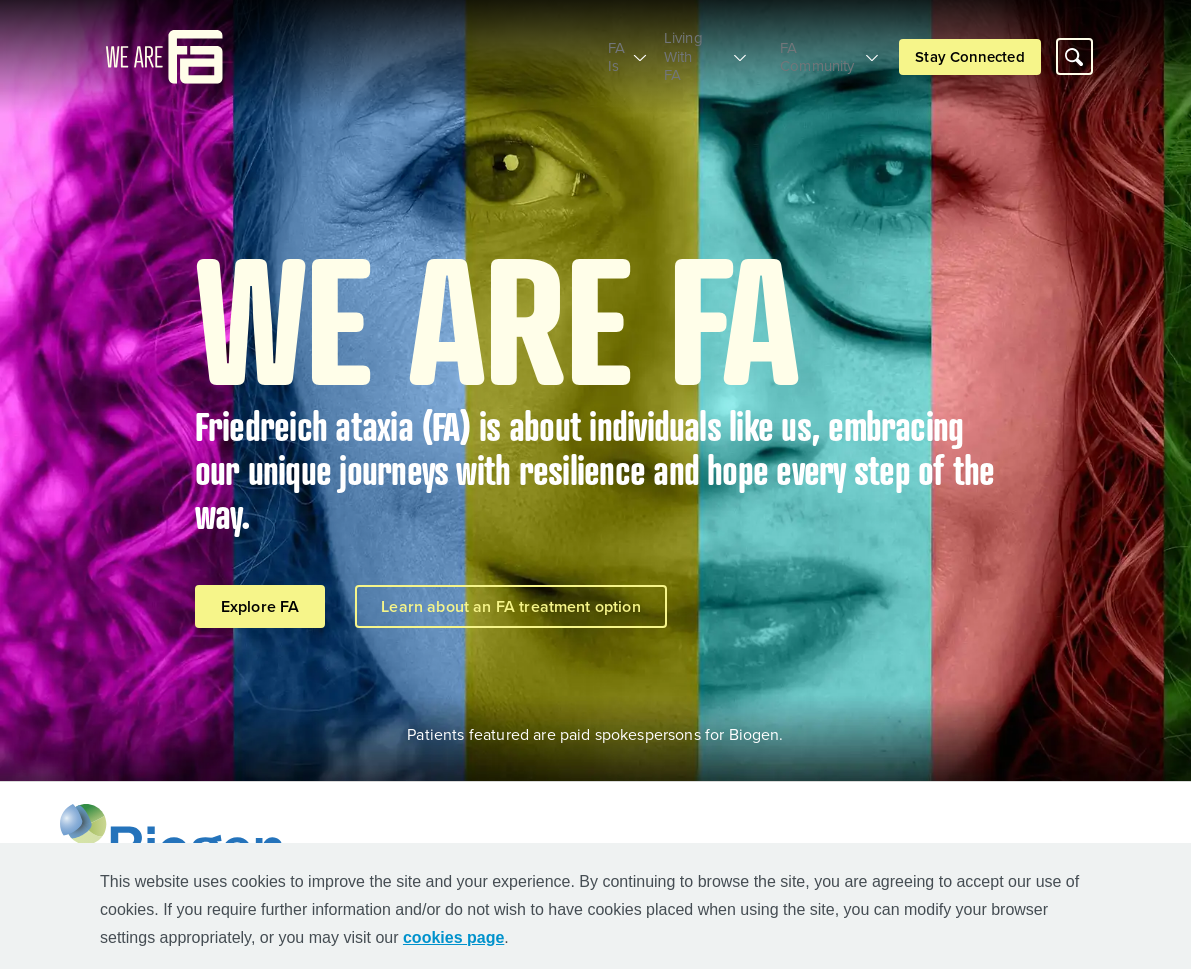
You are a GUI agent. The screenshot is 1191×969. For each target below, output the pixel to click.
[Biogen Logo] (176, 841)
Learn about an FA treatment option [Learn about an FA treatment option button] (510, 606)
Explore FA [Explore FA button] (260, 606)
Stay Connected (969, 48)
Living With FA (678, 48)
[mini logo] (164, 47)
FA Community (811, 48)
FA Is (576, 48)
